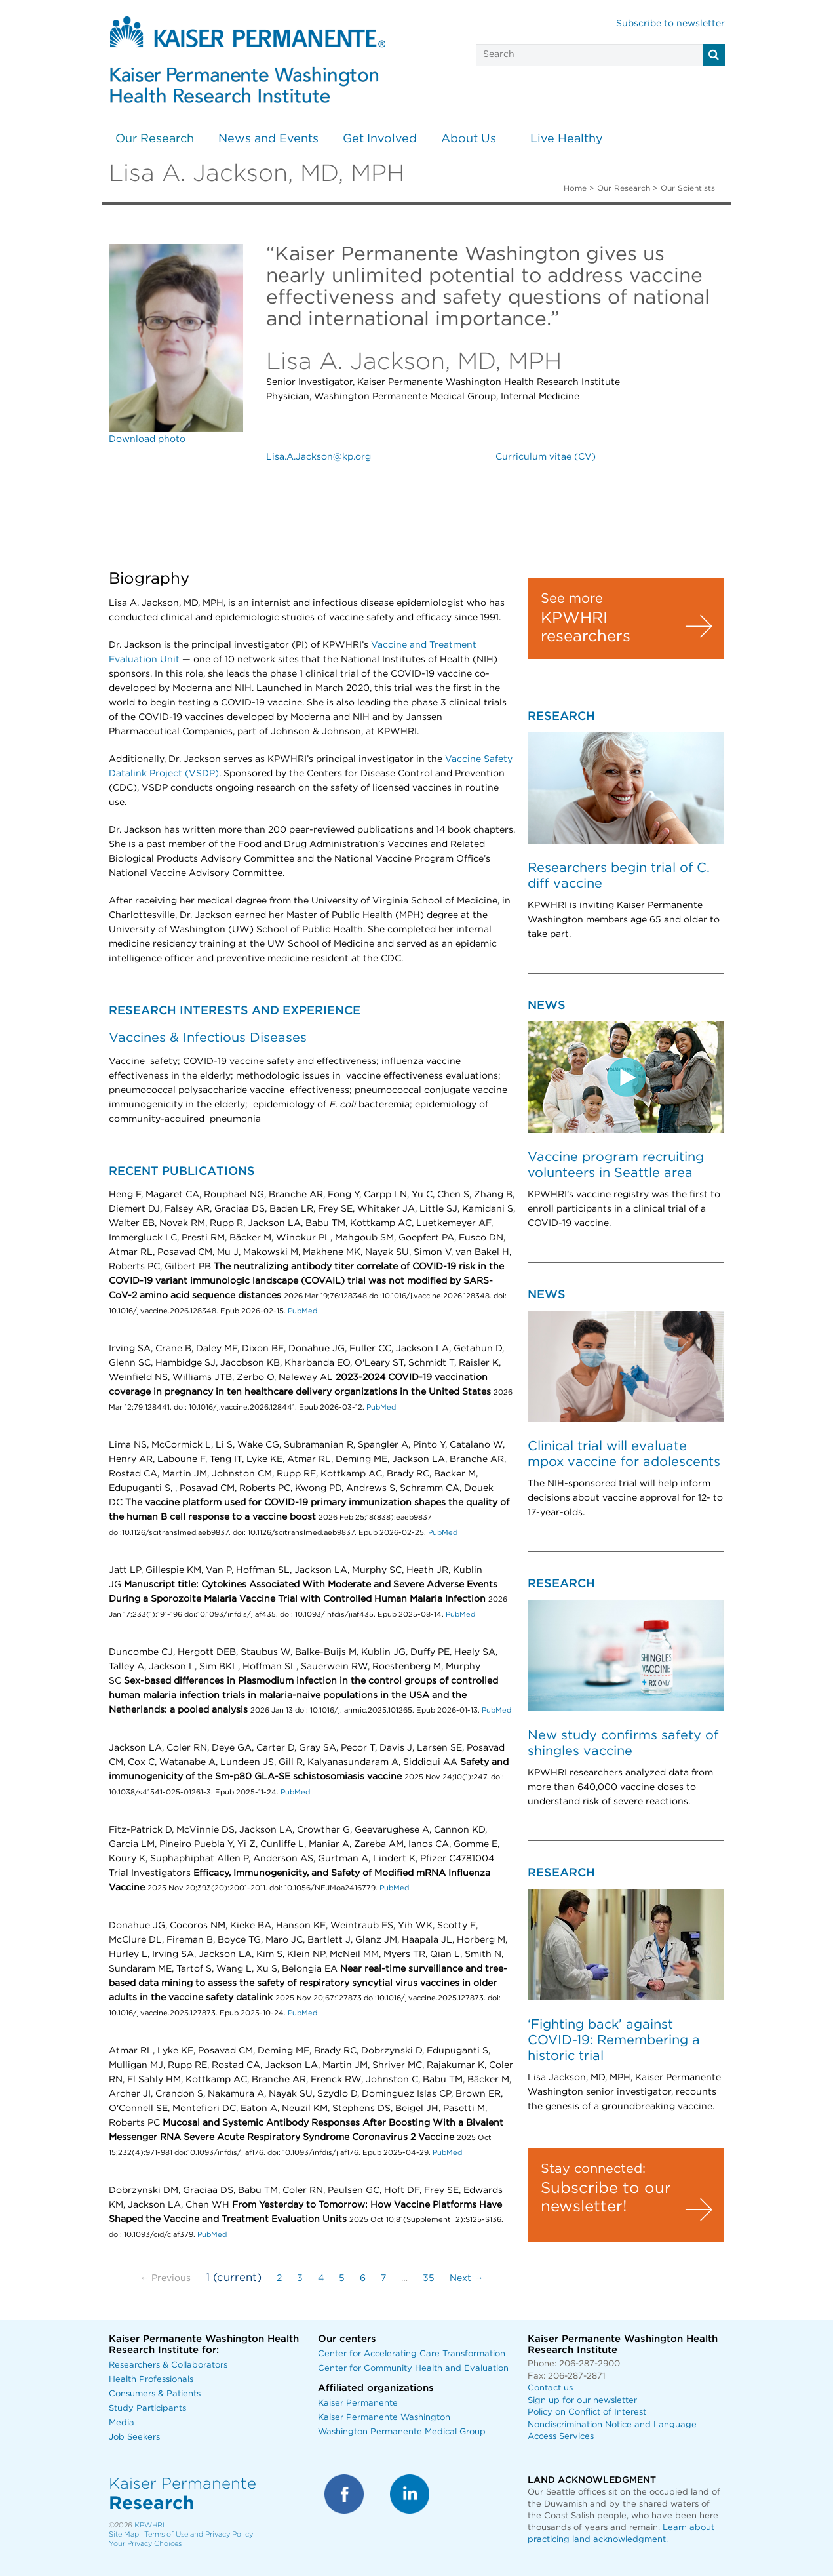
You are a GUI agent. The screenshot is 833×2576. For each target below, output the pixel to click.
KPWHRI (149, 2525)
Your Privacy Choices (145, 2543)
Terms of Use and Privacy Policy (198, 2534)
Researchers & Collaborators (168, 2365)
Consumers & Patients (155, 2394)
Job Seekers (134, 2437)
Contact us (550, 2388)
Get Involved (380, 139)
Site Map (124, 2534)
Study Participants (147, 2408)
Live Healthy (566, 139)
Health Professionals (151, 2379)
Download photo (147, 439)
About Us (468, 139)
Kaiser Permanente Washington (384, 2417)
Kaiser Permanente (358, 2403)
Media (121, 2423)
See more (572, 598)
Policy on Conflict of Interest (587, 2412)
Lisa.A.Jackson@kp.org (318, 457)
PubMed (302, 1311)
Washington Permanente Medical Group (402, 2432)
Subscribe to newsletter (670, 23)
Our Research (154, 139)
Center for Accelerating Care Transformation (411, 2354)
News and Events (268, 139)
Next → (466, 2278)
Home (575, 188)
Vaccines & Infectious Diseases (208, 1037)
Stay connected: (593, 2168)
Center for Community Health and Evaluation (413, 2368)
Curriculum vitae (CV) (545, 457)
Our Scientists (688, 188)
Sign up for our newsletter (582, 2400)
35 (429, 2278)
